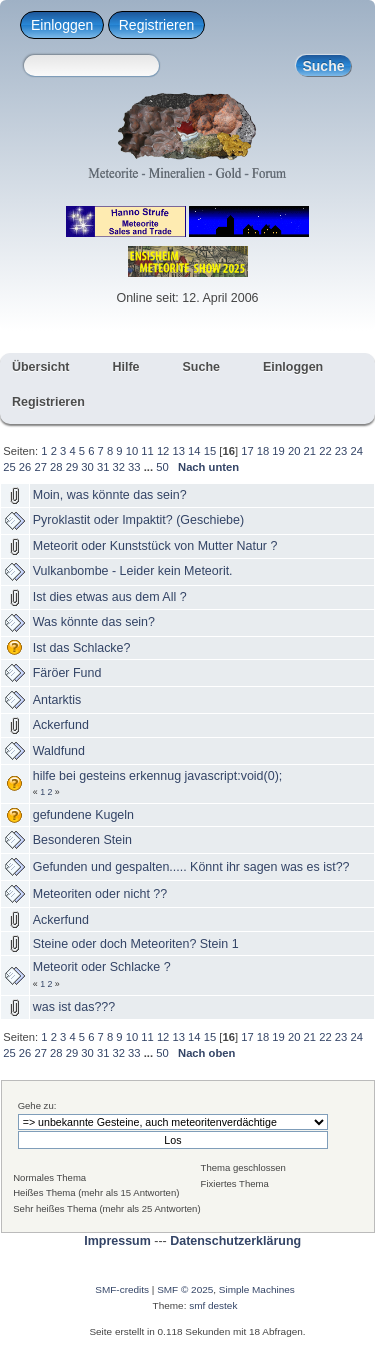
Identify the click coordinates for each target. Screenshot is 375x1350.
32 (119, 467)
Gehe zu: (37, 1105)
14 (194, 451)
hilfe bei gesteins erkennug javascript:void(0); (158, 776)
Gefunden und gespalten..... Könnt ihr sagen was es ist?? (191, 867)
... (150, 467)
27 (40, 467)
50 (162, 467)
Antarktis (57, 700)
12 (163, 451)
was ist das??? (74, 1007)
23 (341, 451)
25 (9, 467)
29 (72, 467)
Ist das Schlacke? (82, 648)
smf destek (213, 1305)
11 (147, 451)
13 (178, 451)
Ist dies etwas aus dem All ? (110, 597)
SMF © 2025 (185, 1289)
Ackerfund (61, 725)
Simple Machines (257, 1289)
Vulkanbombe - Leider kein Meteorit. (133, 571)
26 (25, 467)
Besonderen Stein (82, 840)
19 (278, 451)
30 (87, 467)
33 (134, 467)
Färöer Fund (67, 673)
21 (310, 451)
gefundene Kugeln (83, 815)
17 (247, 451)
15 (210, 451)
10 (132, 451)
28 (56, 467)
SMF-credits (122, 1289)
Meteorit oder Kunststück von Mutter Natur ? (155, 546)
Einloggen (62, 25)
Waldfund (59, 751)
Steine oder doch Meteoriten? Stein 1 (136, 944)
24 (356, 451)
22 (325, 451)
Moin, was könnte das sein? (110, 495)
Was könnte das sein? (94, 622)
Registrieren (156, 25)
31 (103, 467)
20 (294, 451)
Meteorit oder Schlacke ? (102, 967)
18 (263, 451)
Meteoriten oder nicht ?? (100, 894)
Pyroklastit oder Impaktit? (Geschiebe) (138, 520)
